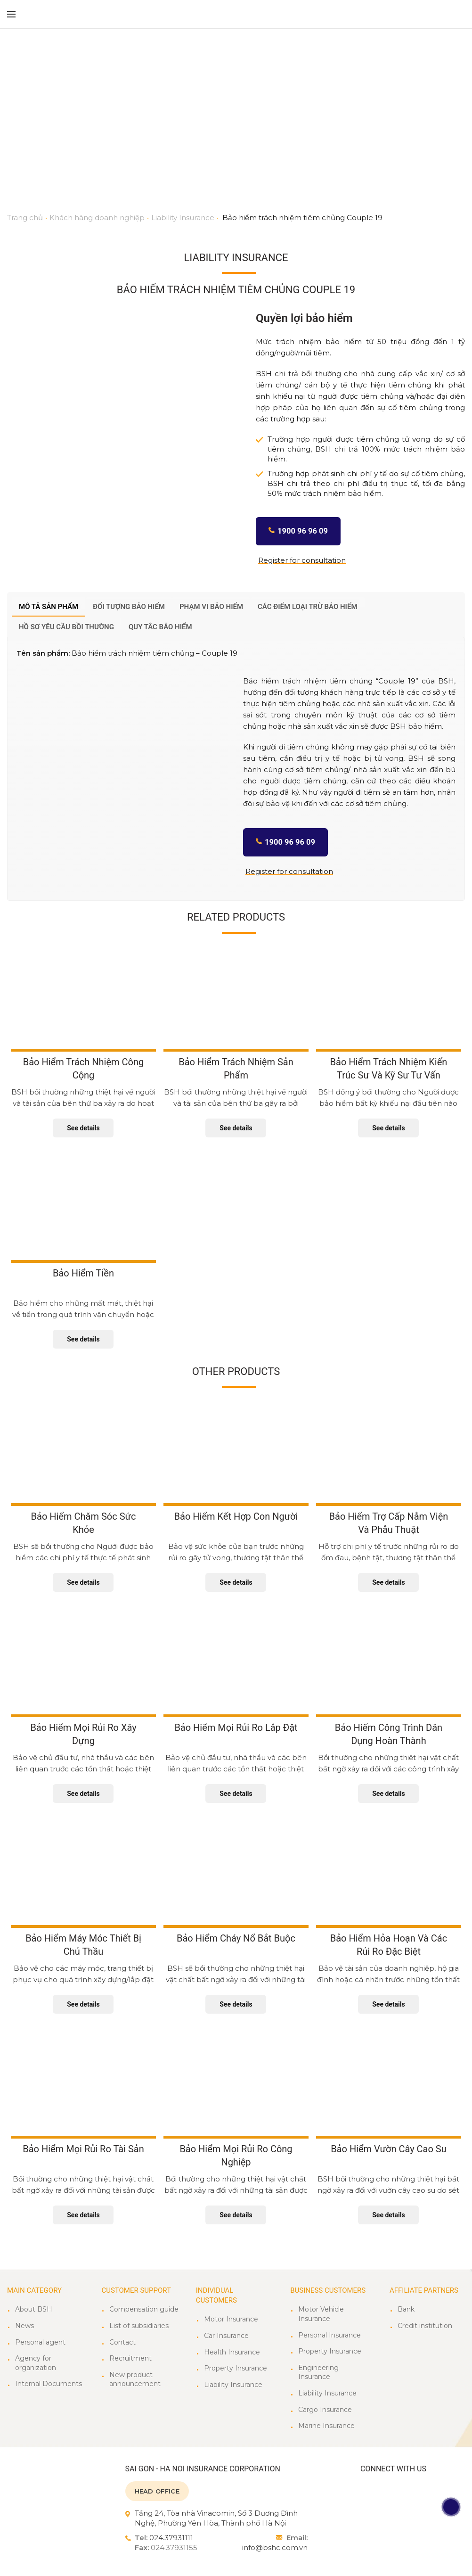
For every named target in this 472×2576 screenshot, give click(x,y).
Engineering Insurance (318, 2372)
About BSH (33, 2309)
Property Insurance (235, 2368)
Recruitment (130, 2358)
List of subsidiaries (139, 2325)
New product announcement (135, 2379)
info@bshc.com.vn (275, 2547)
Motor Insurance (231, 2319)
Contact (122, 2342)
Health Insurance (232, 2352)
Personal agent (40, 2342)
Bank (406, 2309)
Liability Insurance (233, 2384)
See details (83, 1128)
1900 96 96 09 (302, 531)
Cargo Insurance (325, 2409)
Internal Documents (48, 2383)
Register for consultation (302, 560)
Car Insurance (226, 2335)
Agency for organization (35, 2363)
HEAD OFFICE (157, 2491)
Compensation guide (144, 2309)
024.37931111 (171, 2537)
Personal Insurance (329, 2335)
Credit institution (425, 2325)
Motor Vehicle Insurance (321, 2314)
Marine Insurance (326, 2425)
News (24, 2325)
